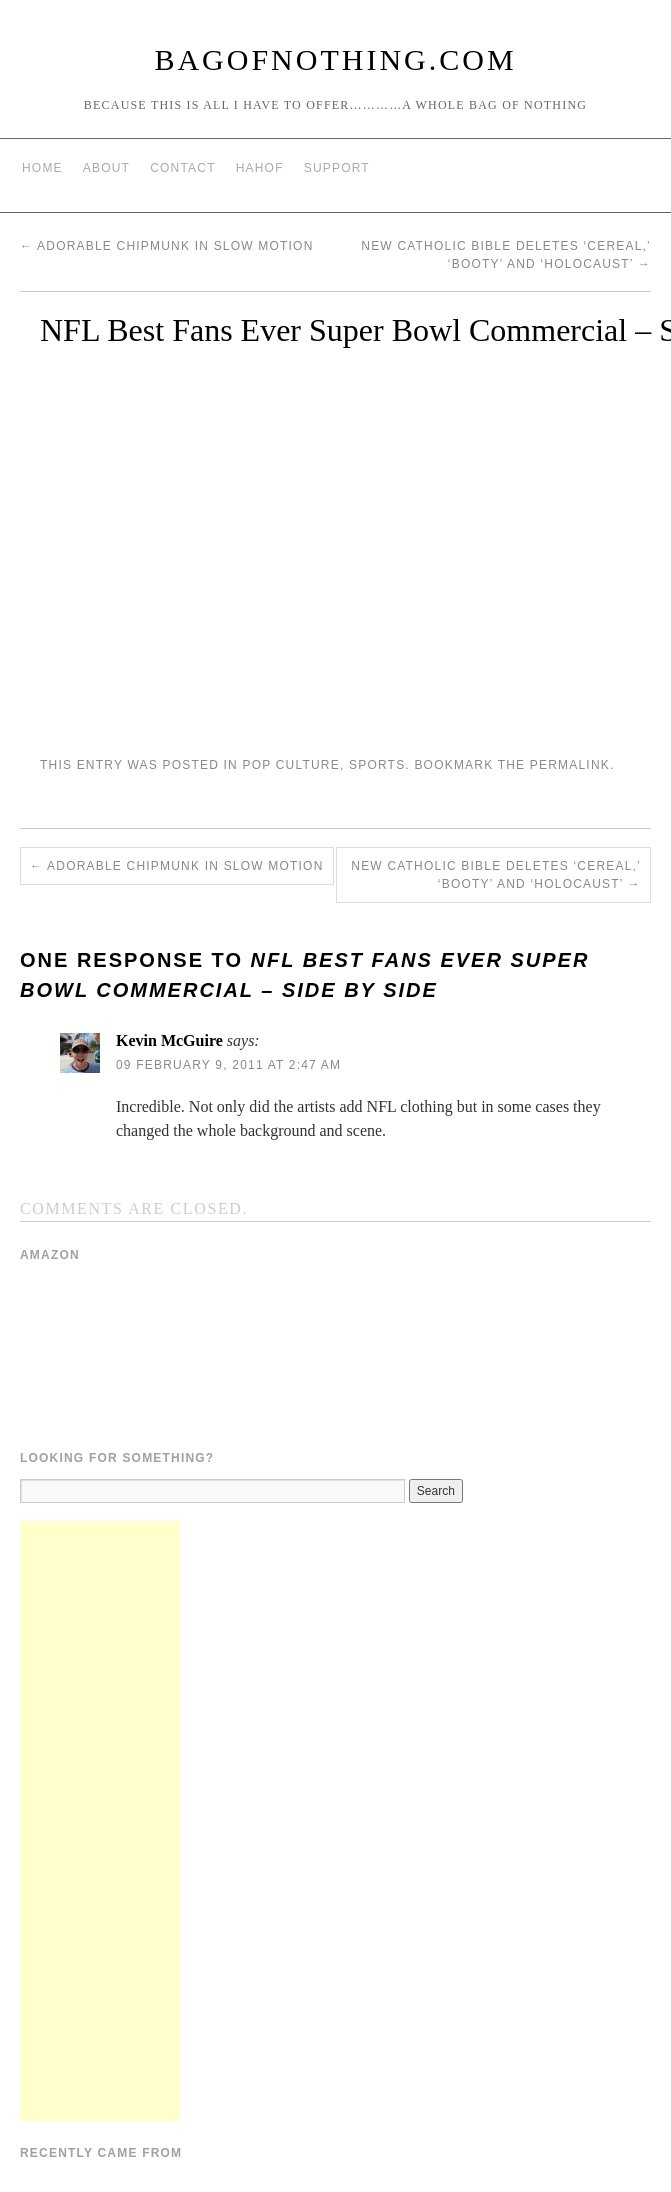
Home (42, 168)
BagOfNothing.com (335, 59)
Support (337, 168)
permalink (570, 765)
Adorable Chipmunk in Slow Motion (167, 246)
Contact (183, 168)
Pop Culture (290, 765)
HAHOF (260, 168)
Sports (377, 765)
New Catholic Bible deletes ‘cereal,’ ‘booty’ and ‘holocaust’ (496, 875)
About (106, 168)
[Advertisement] (100, 1821)
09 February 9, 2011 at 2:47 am (228, 1065)
